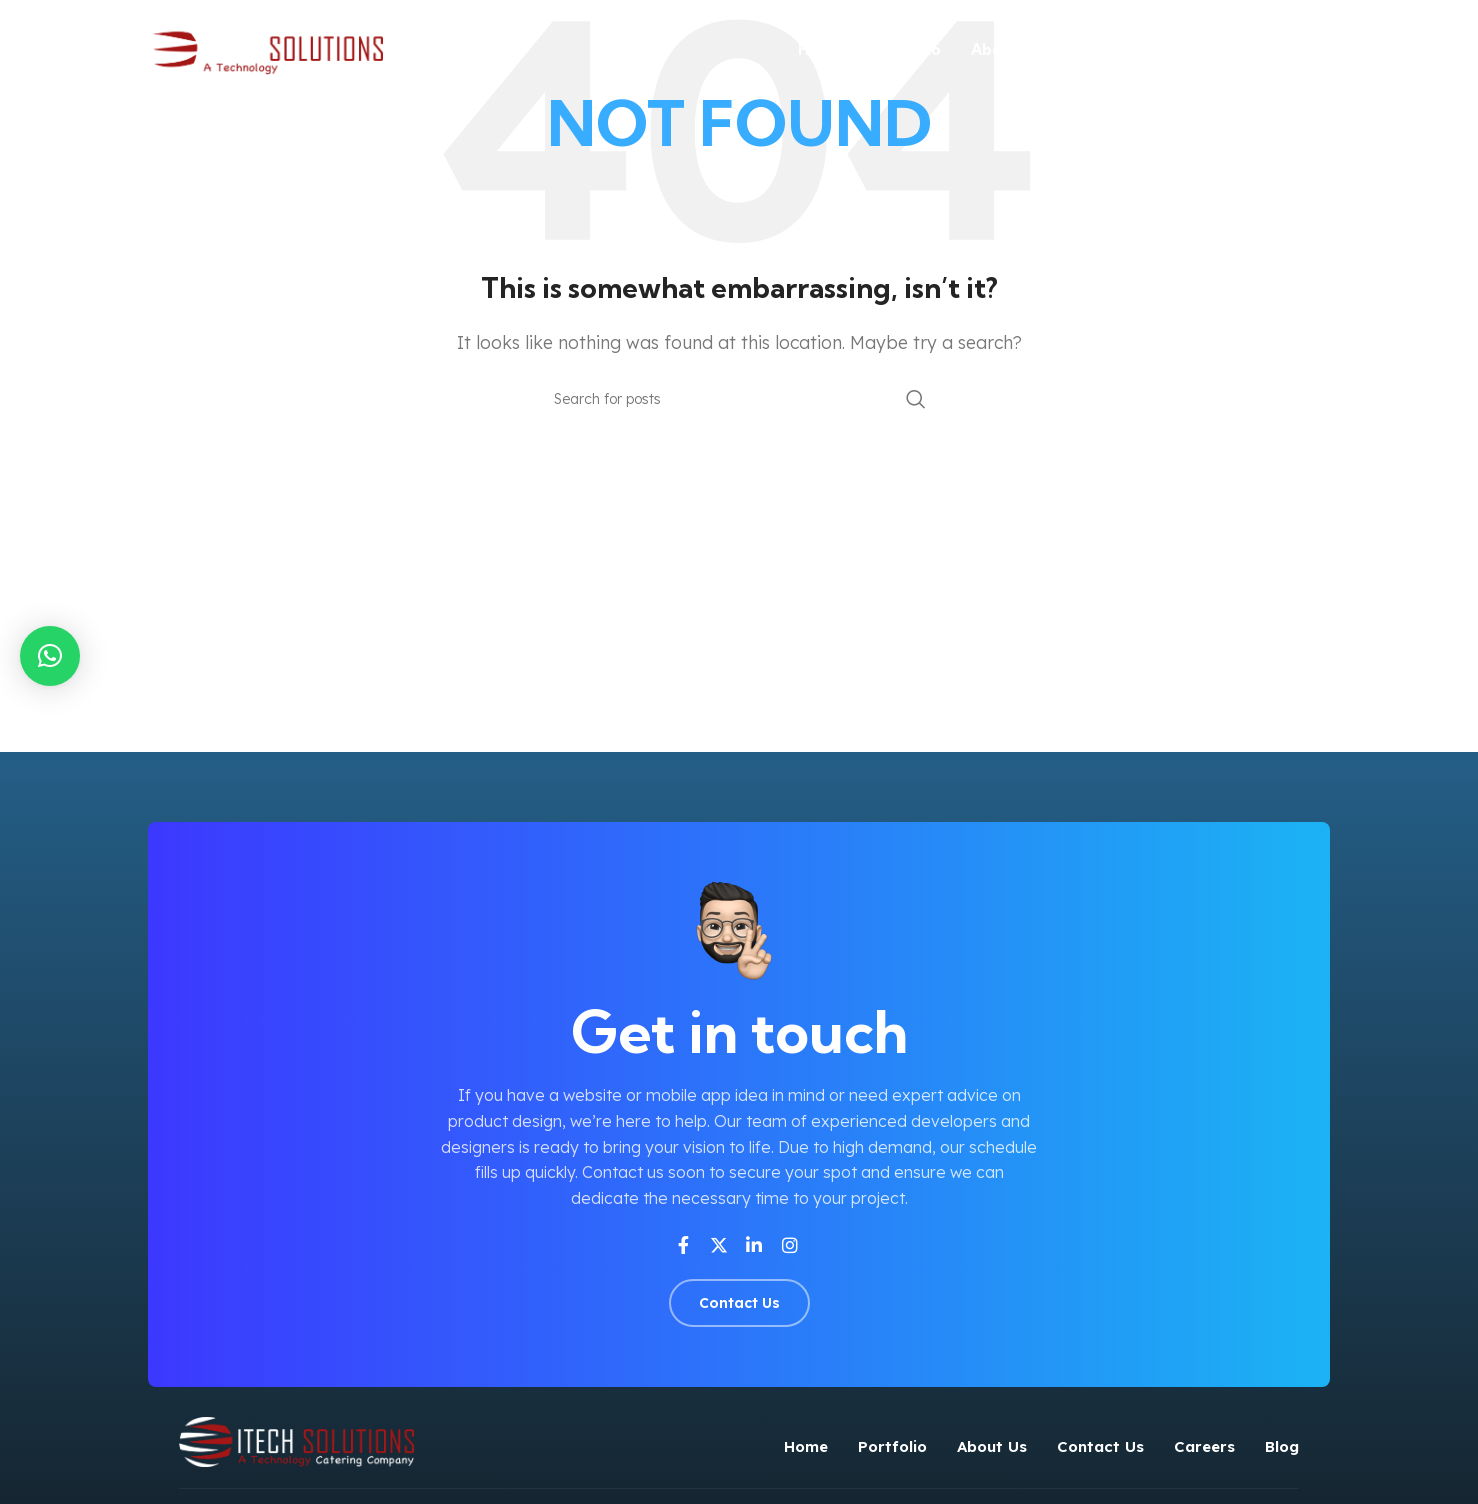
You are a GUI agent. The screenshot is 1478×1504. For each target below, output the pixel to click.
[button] (50, 656)
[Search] (739, 399)
